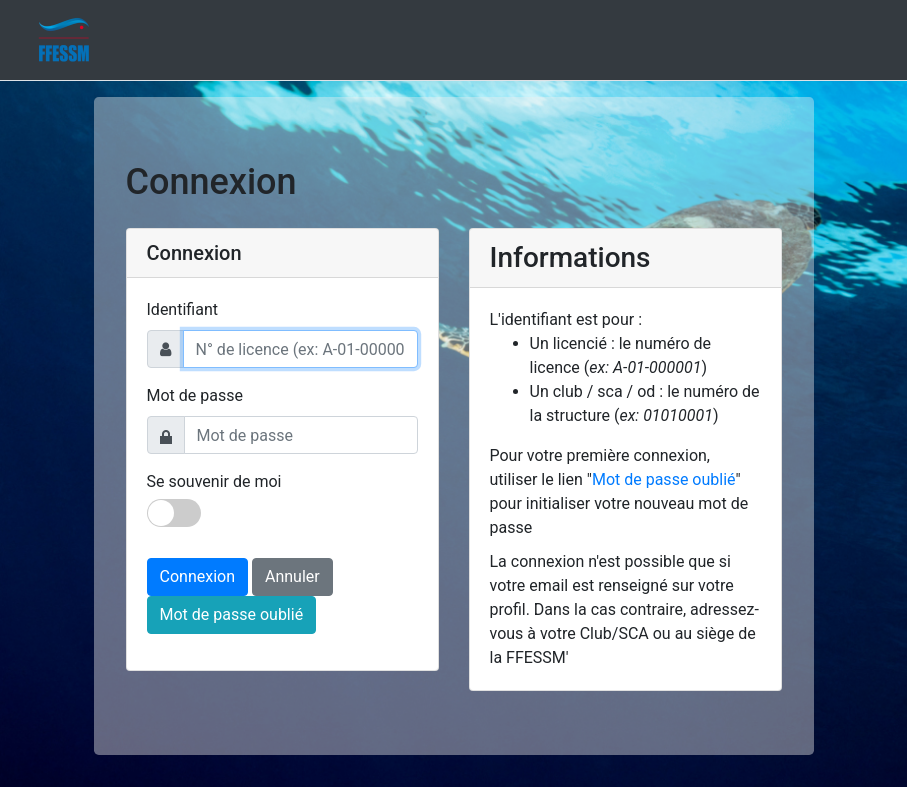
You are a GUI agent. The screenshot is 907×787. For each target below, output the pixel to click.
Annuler (292, 576)
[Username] (300, 349)
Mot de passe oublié (232, 614)
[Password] (301, 435)
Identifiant (182, 309)
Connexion (197, 576)
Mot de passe (195, 395)
